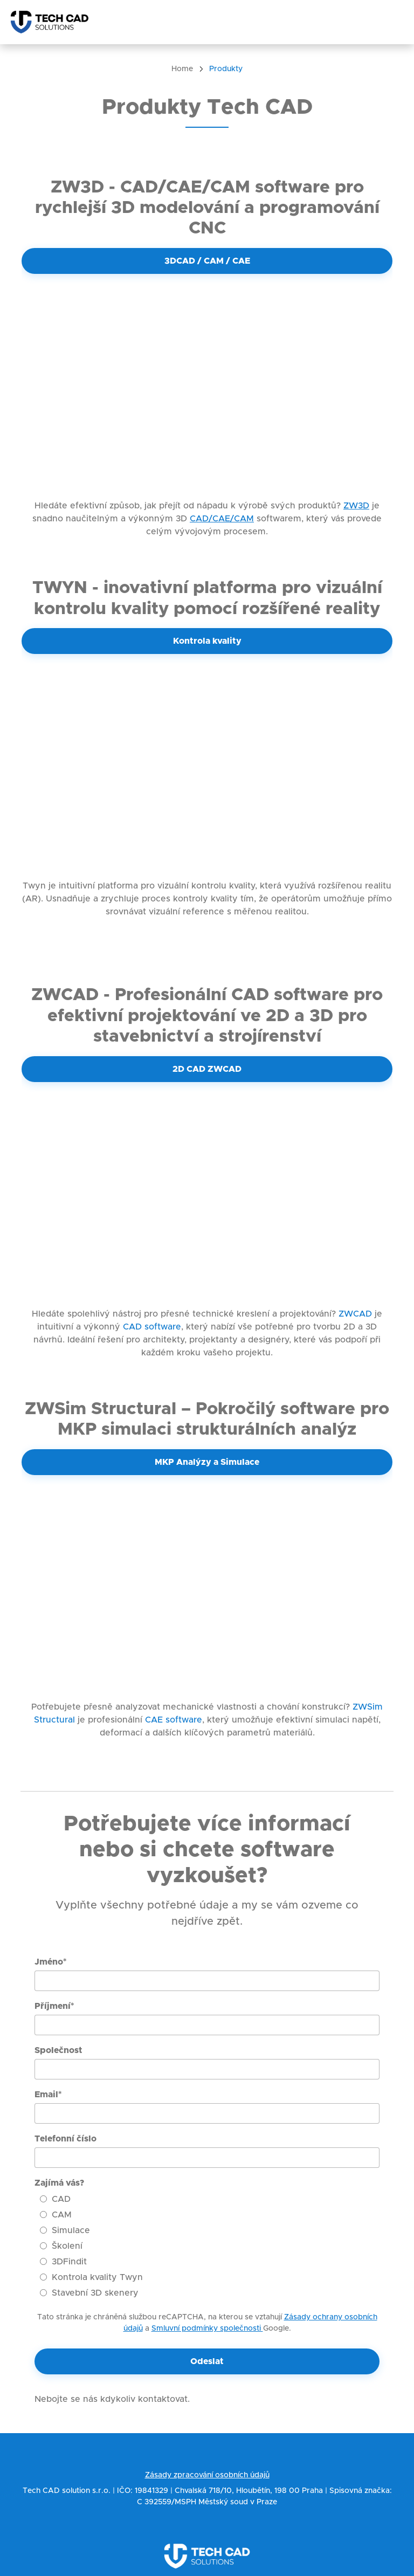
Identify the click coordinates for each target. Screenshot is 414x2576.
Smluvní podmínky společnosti (207, 2328)
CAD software (150, 1327)
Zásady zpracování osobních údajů (207, 2475)
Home (182, 69)
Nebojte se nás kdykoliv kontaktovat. (112, 2399)
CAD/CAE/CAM (222, 518)
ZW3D (356, 505)
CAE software (173, 1720)
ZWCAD (355, 1314)
